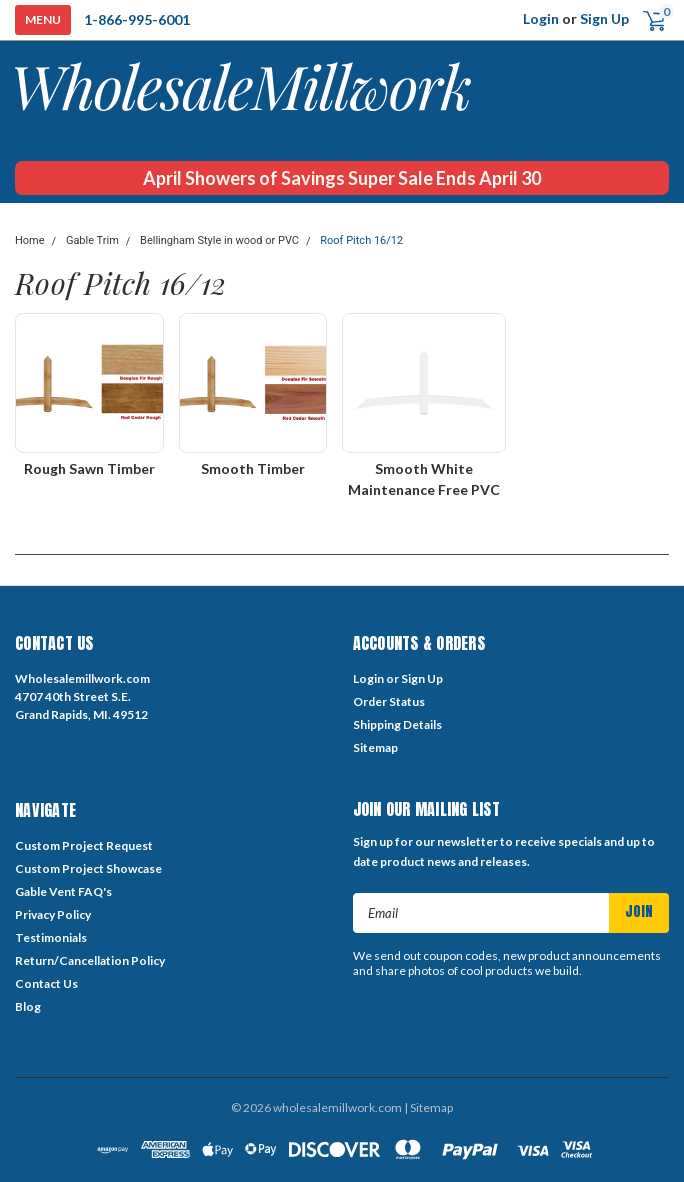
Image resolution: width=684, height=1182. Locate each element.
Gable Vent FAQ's (63, 891)
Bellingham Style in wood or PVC (219, 240)
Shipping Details (397, 724)
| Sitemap (428, 1107)
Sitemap (375, 747)
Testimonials (51, 937)
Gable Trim (92, 240)
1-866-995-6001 (137, 19)
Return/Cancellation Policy (90, 960)
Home (30, 240)
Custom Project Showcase (88, 868)
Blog (28, 1006)
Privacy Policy (53, 914)
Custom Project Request (84, 845)
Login (541, 18)
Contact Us (46, 983)
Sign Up (604, 18)
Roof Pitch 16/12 (361, 240)
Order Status (389, 701)
